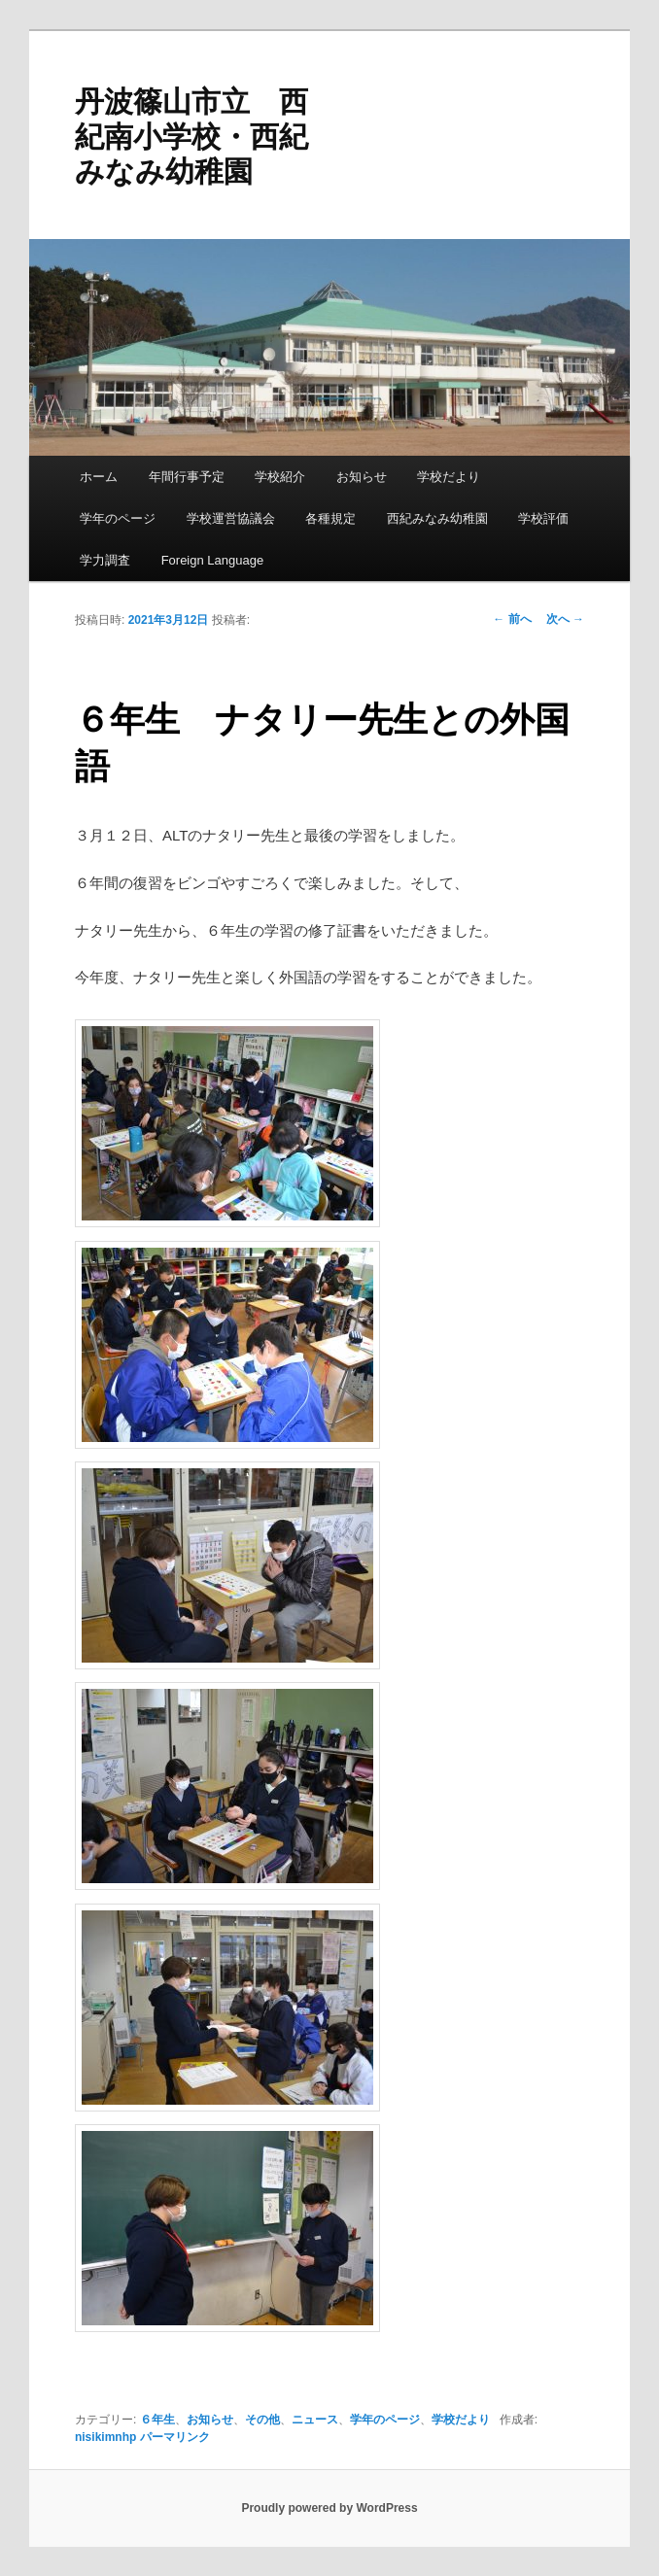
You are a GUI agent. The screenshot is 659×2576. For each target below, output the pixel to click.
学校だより (448, 476)
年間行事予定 (187, 476)
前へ (512, 619)
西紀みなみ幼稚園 (437, 518)
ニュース (315, 2419)
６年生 (157, 2419)
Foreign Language (212, 560)
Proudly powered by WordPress (329, 2508)
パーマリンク (175, 2437)
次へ (565, 619)
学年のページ (118, 518)
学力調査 (105, 560)
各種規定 (330, 518)
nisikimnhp (105, 2437)
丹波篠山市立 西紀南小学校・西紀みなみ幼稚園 (191, 137)
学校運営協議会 (231, 518)
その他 (262, 2419)
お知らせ (361, 476)
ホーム (99, 476)
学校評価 (543, 518)
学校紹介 (280, 476)
